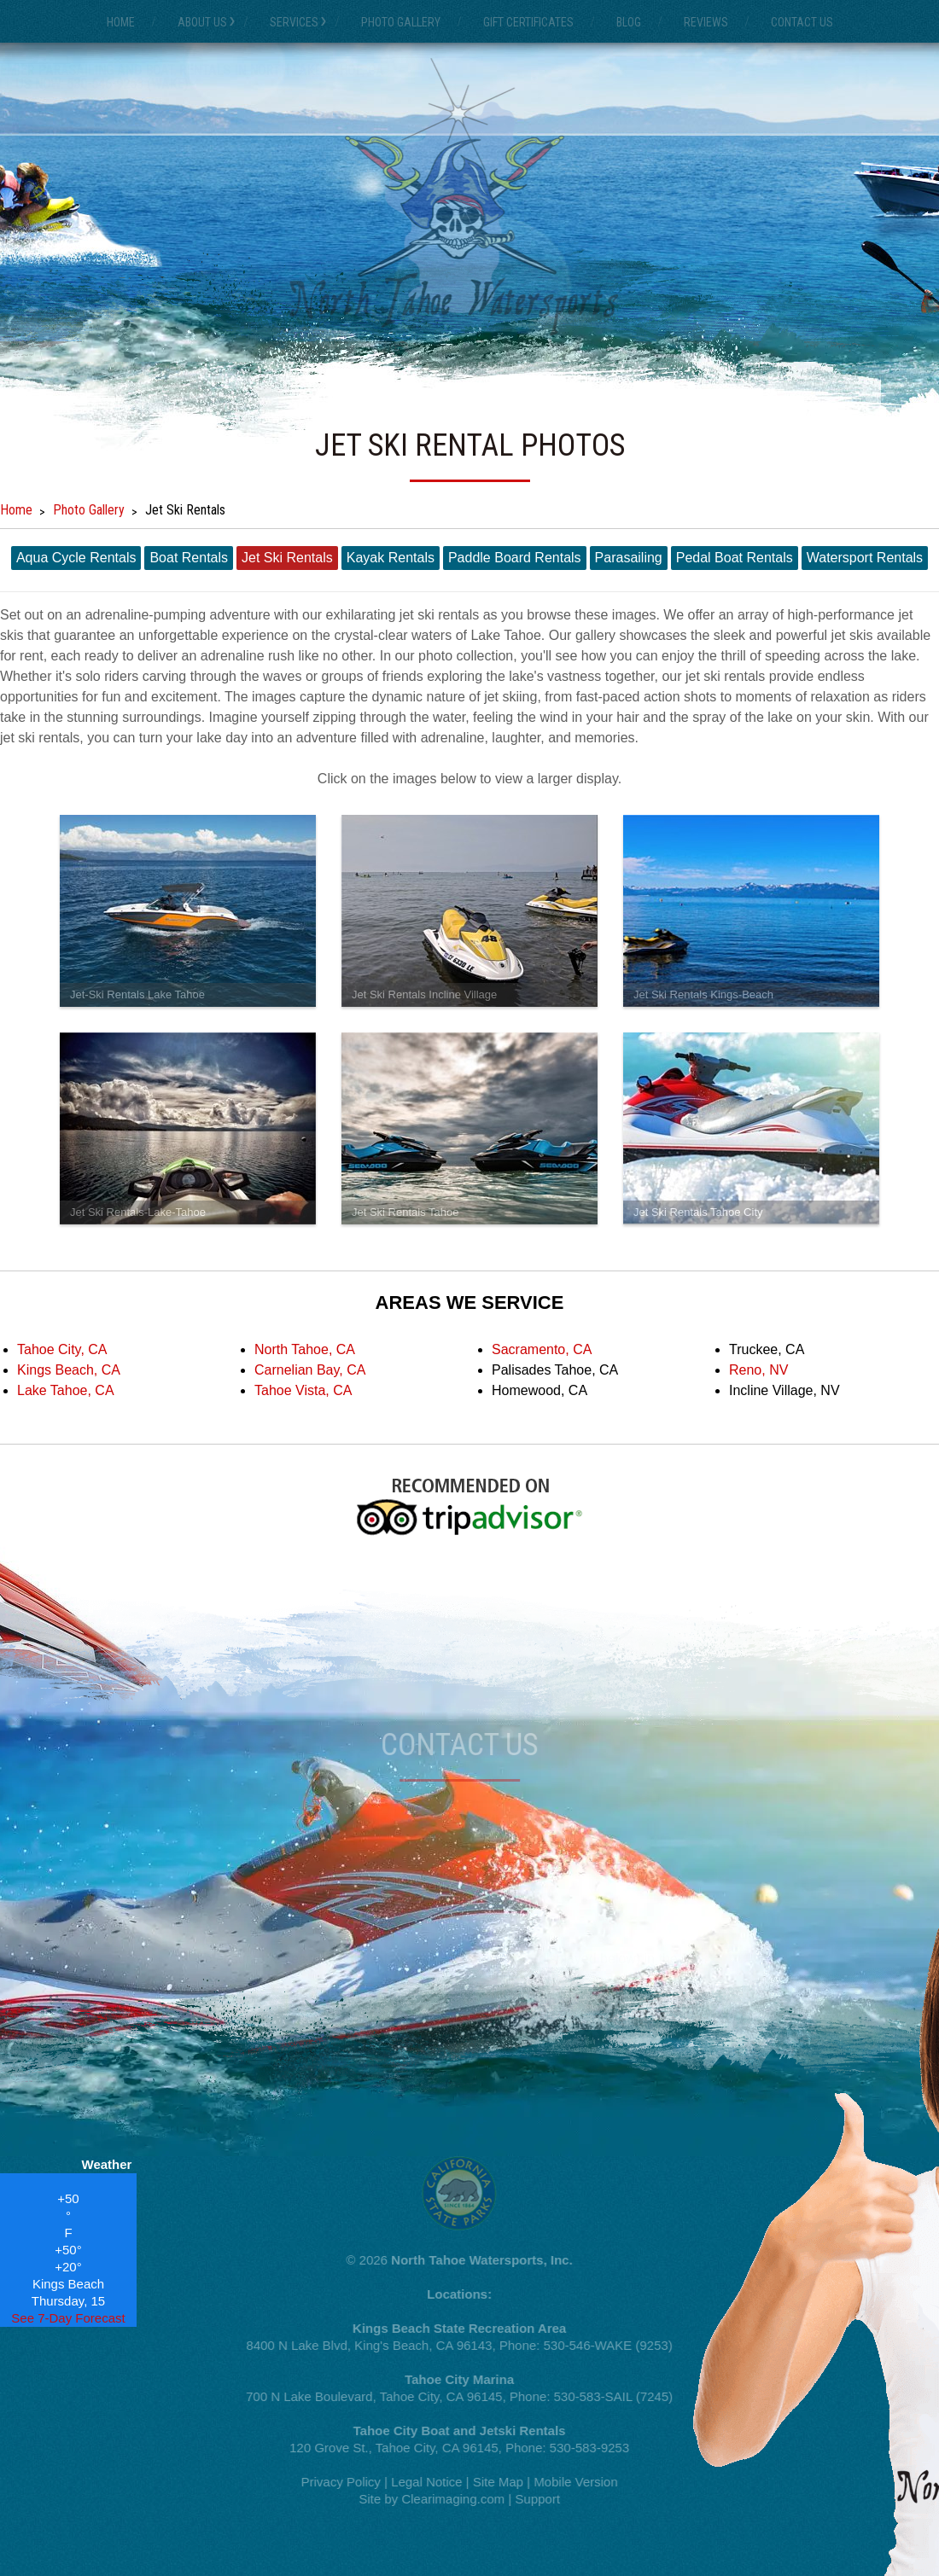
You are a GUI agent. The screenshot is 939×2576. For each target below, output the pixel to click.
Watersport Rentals (865, 557)
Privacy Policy (334, 2481)
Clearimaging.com (447, 2499)
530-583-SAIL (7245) (607, 2396)
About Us (202, 22)
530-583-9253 (583, 2447)
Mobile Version (569, 2481)
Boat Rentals (188, 557)
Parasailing (628, 557)
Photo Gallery (400, 22)
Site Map (492, 2481)
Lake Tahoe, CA (65, 1390)
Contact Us (802, 22)
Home (121, 22)
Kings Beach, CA (68, 1370)
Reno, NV (758, 1370)
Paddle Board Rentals (514, 557)
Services (294, 22)
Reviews (706, 22)
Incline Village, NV (784, 1390)
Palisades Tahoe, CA (555, 1370)
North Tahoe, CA (304, 1349)
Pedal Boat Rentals (734, 557)
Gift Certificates (528, 22)
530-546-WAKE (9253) (601, 2345)
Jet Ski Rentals (287, 557)
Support (531, 2499)
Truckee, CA (766, 1349)
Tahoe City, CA (62, 1349)
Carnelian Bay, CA (309, 1370)
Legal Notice (420, 2481)
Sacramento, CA (542, 1349)
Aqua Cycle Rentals (76, 557)
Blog (628, 22)
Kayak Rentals (391, 557)
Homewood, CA (539, 1390)
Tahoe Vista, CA (303, 1390)
